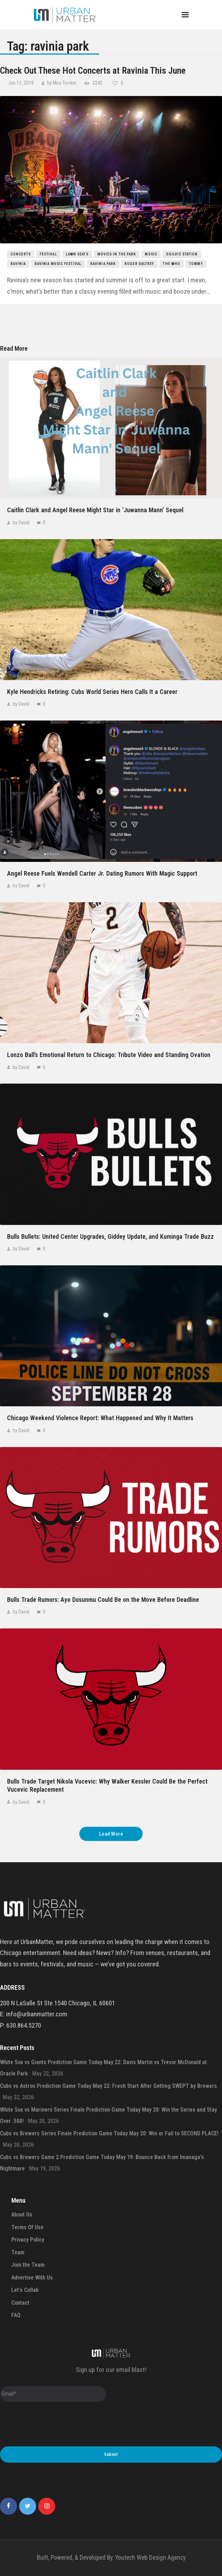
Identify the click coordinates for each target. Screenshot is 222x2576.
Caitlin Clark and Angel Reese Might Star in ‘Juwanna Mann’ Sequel (95, 510)
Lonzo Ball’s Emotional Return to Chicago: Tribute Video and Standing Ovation (108, 1054)
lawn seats (77, 254)
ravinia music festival (58, 264)
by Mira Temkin (62, 83)
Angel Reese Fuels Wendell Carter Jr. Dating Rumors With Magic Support (102, 873)
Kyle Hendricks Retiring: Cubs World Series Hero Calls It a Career (92, 691)
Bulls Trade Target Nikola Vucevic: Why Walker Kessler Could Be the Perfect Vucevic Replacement (107, 1785)
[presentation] (54, 2425)
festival (48, 254)
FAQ (16, 2315)
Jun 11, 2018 (21, 83)
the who (171, 264)
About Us (21, 2214)
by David (21, 522)
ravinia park (103, 264)
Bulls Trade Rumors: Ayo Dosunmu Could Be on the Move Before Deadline (103, 1599)
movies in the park (116, 254)
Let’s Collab (25, 2290)
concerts (21, 254)
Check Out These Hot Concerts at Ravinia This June (93, 70)
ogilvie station (182, 254)
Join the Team (28, 2264)
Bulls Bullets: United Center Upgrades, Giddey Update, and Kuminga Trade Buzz (110, 1236)
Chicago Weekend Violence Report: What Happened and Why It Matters (100, 1418)
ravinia (18, 264)
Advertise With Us (32, 2277)
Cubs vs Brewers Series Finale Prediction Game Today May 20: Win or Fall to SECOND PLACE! (109, 2133)
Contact (20, 2302)
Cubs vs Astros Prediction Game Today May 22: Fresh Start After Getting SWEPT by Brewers (108, 2086)
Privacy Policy (27, 2239)
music (151, 254)
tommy (196, 264)
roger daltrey (139, 264)
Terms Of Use (27, 2227)
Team (17, 2252)
